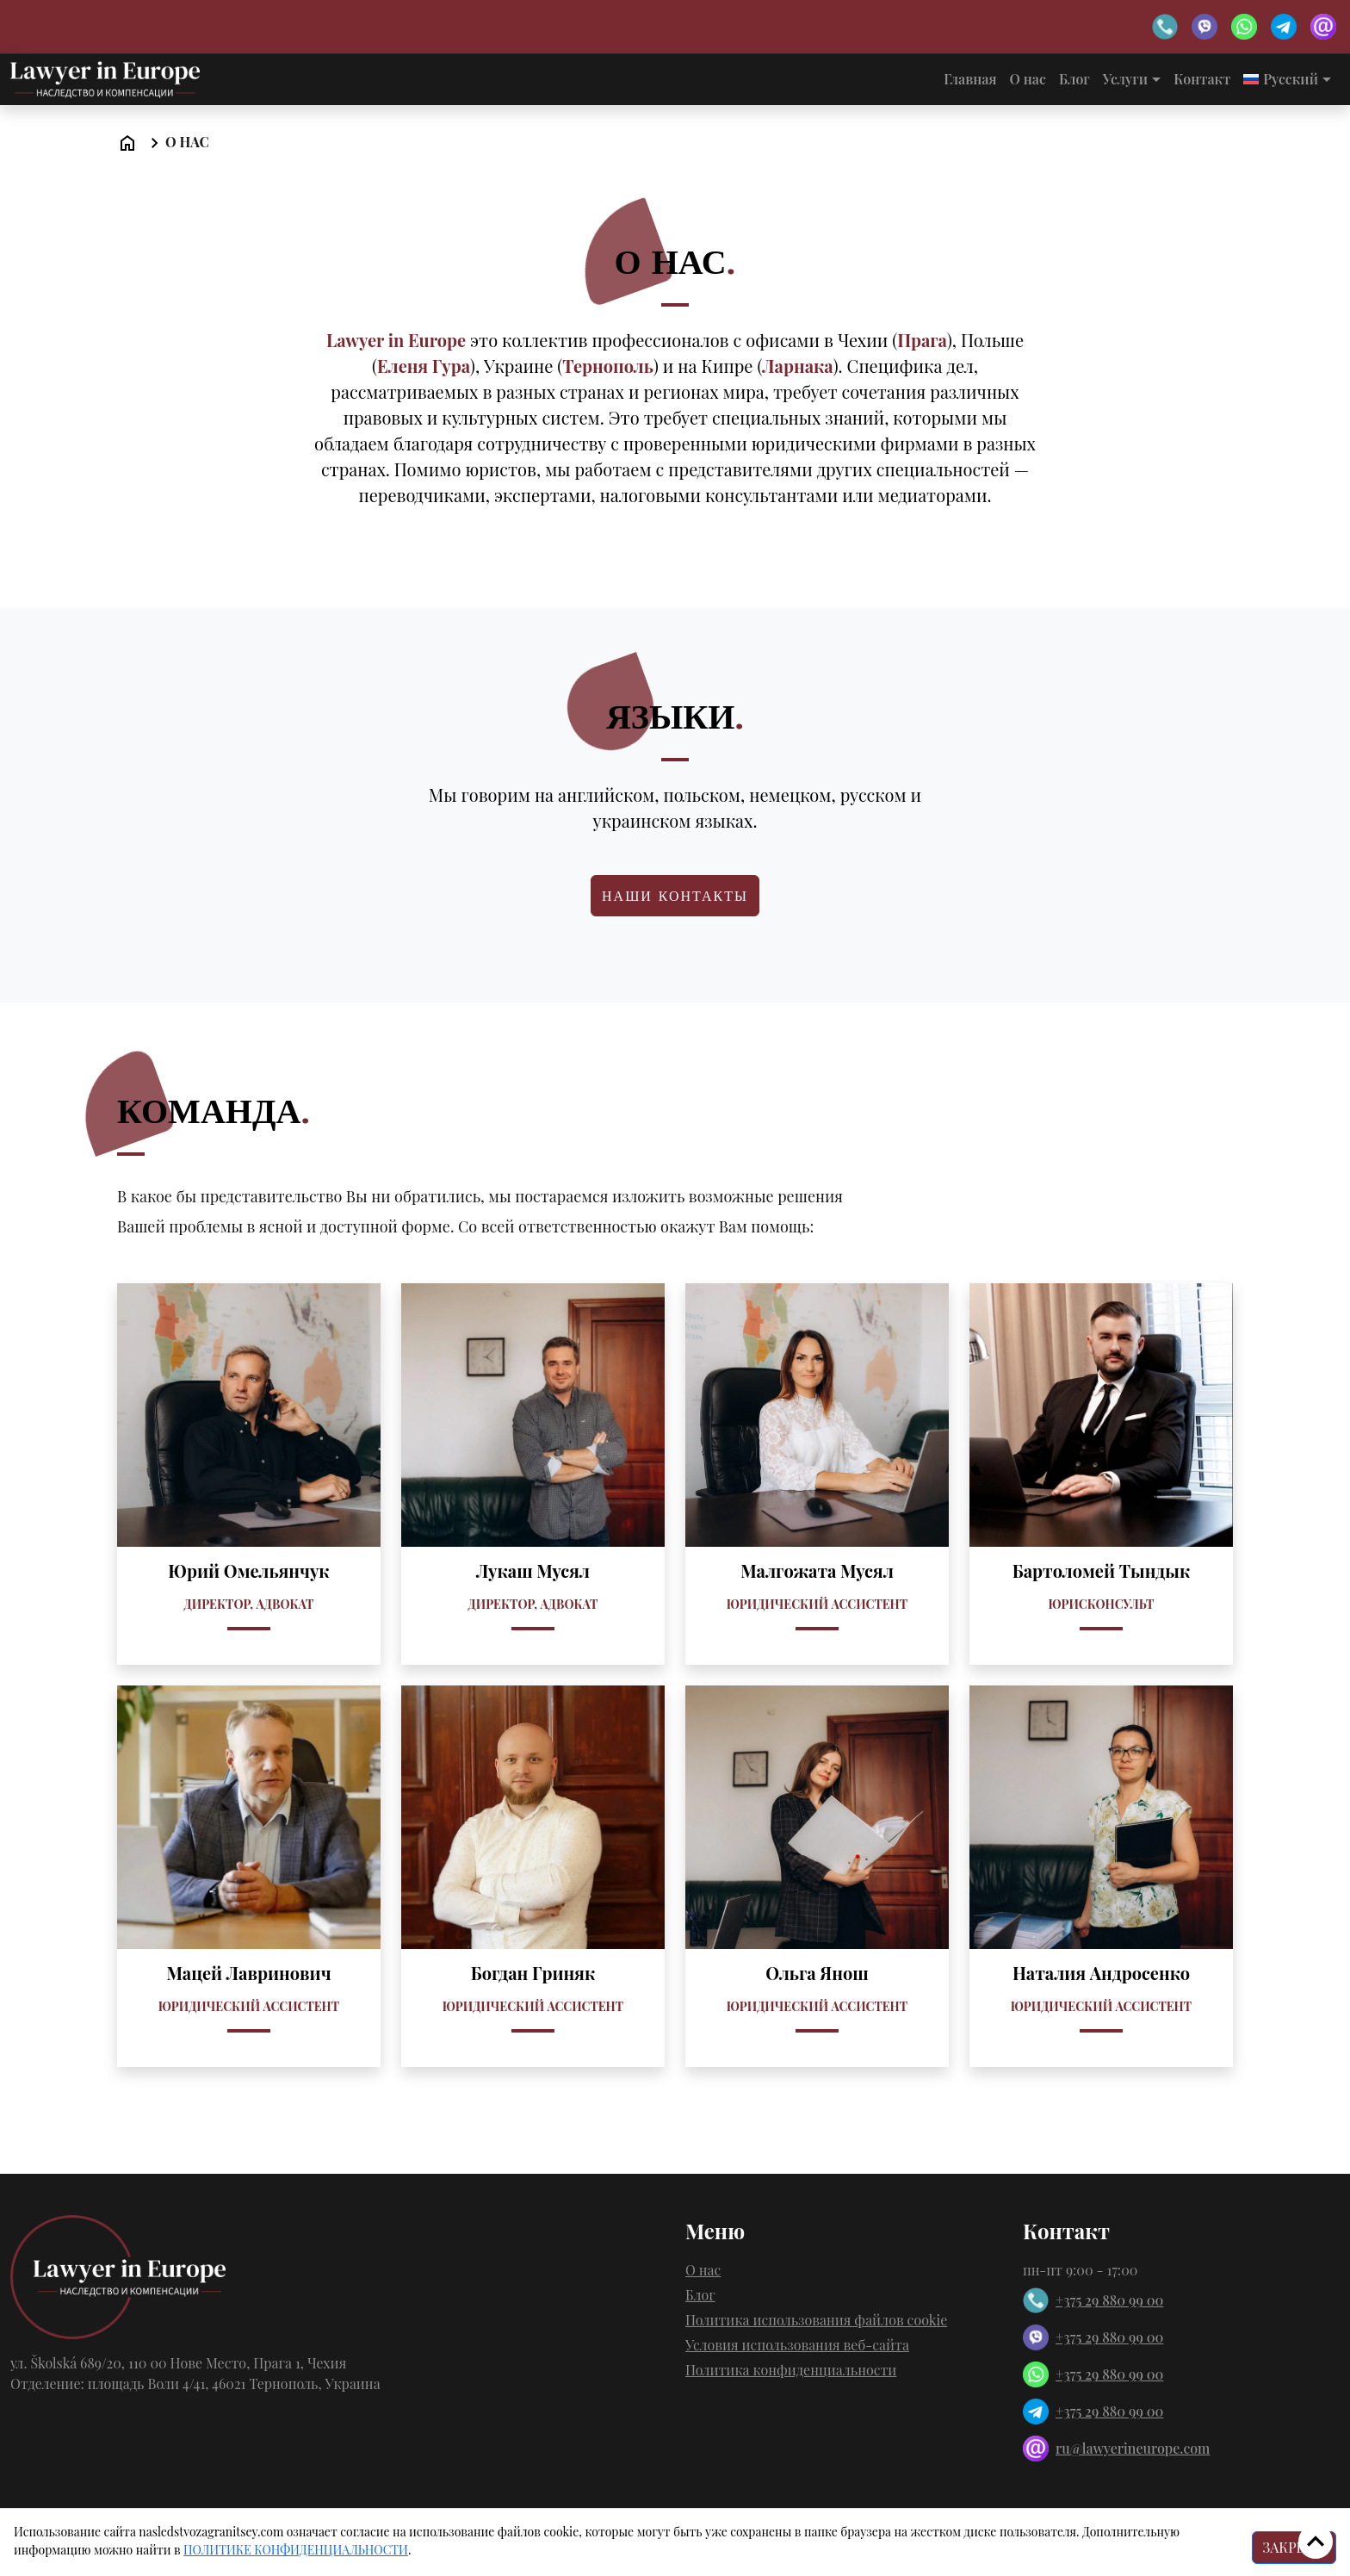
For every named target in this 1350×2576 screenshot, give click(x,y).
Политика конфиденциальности (790, 2370)
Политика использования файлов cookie (816, 2320)
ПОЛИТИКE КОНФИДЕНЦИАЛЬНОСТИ (295, 2550)
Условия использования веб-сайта (797, 2345)
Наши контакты (675, 895)
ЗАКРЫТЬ (1294, 2547)
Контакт (1202, 79)
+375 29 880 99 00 (1093, 2300)
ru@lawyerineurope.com (1116, 2448)
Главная (970, 79)
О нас (1028, 79)
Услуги (1125, 79)
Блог (1074, 79)
